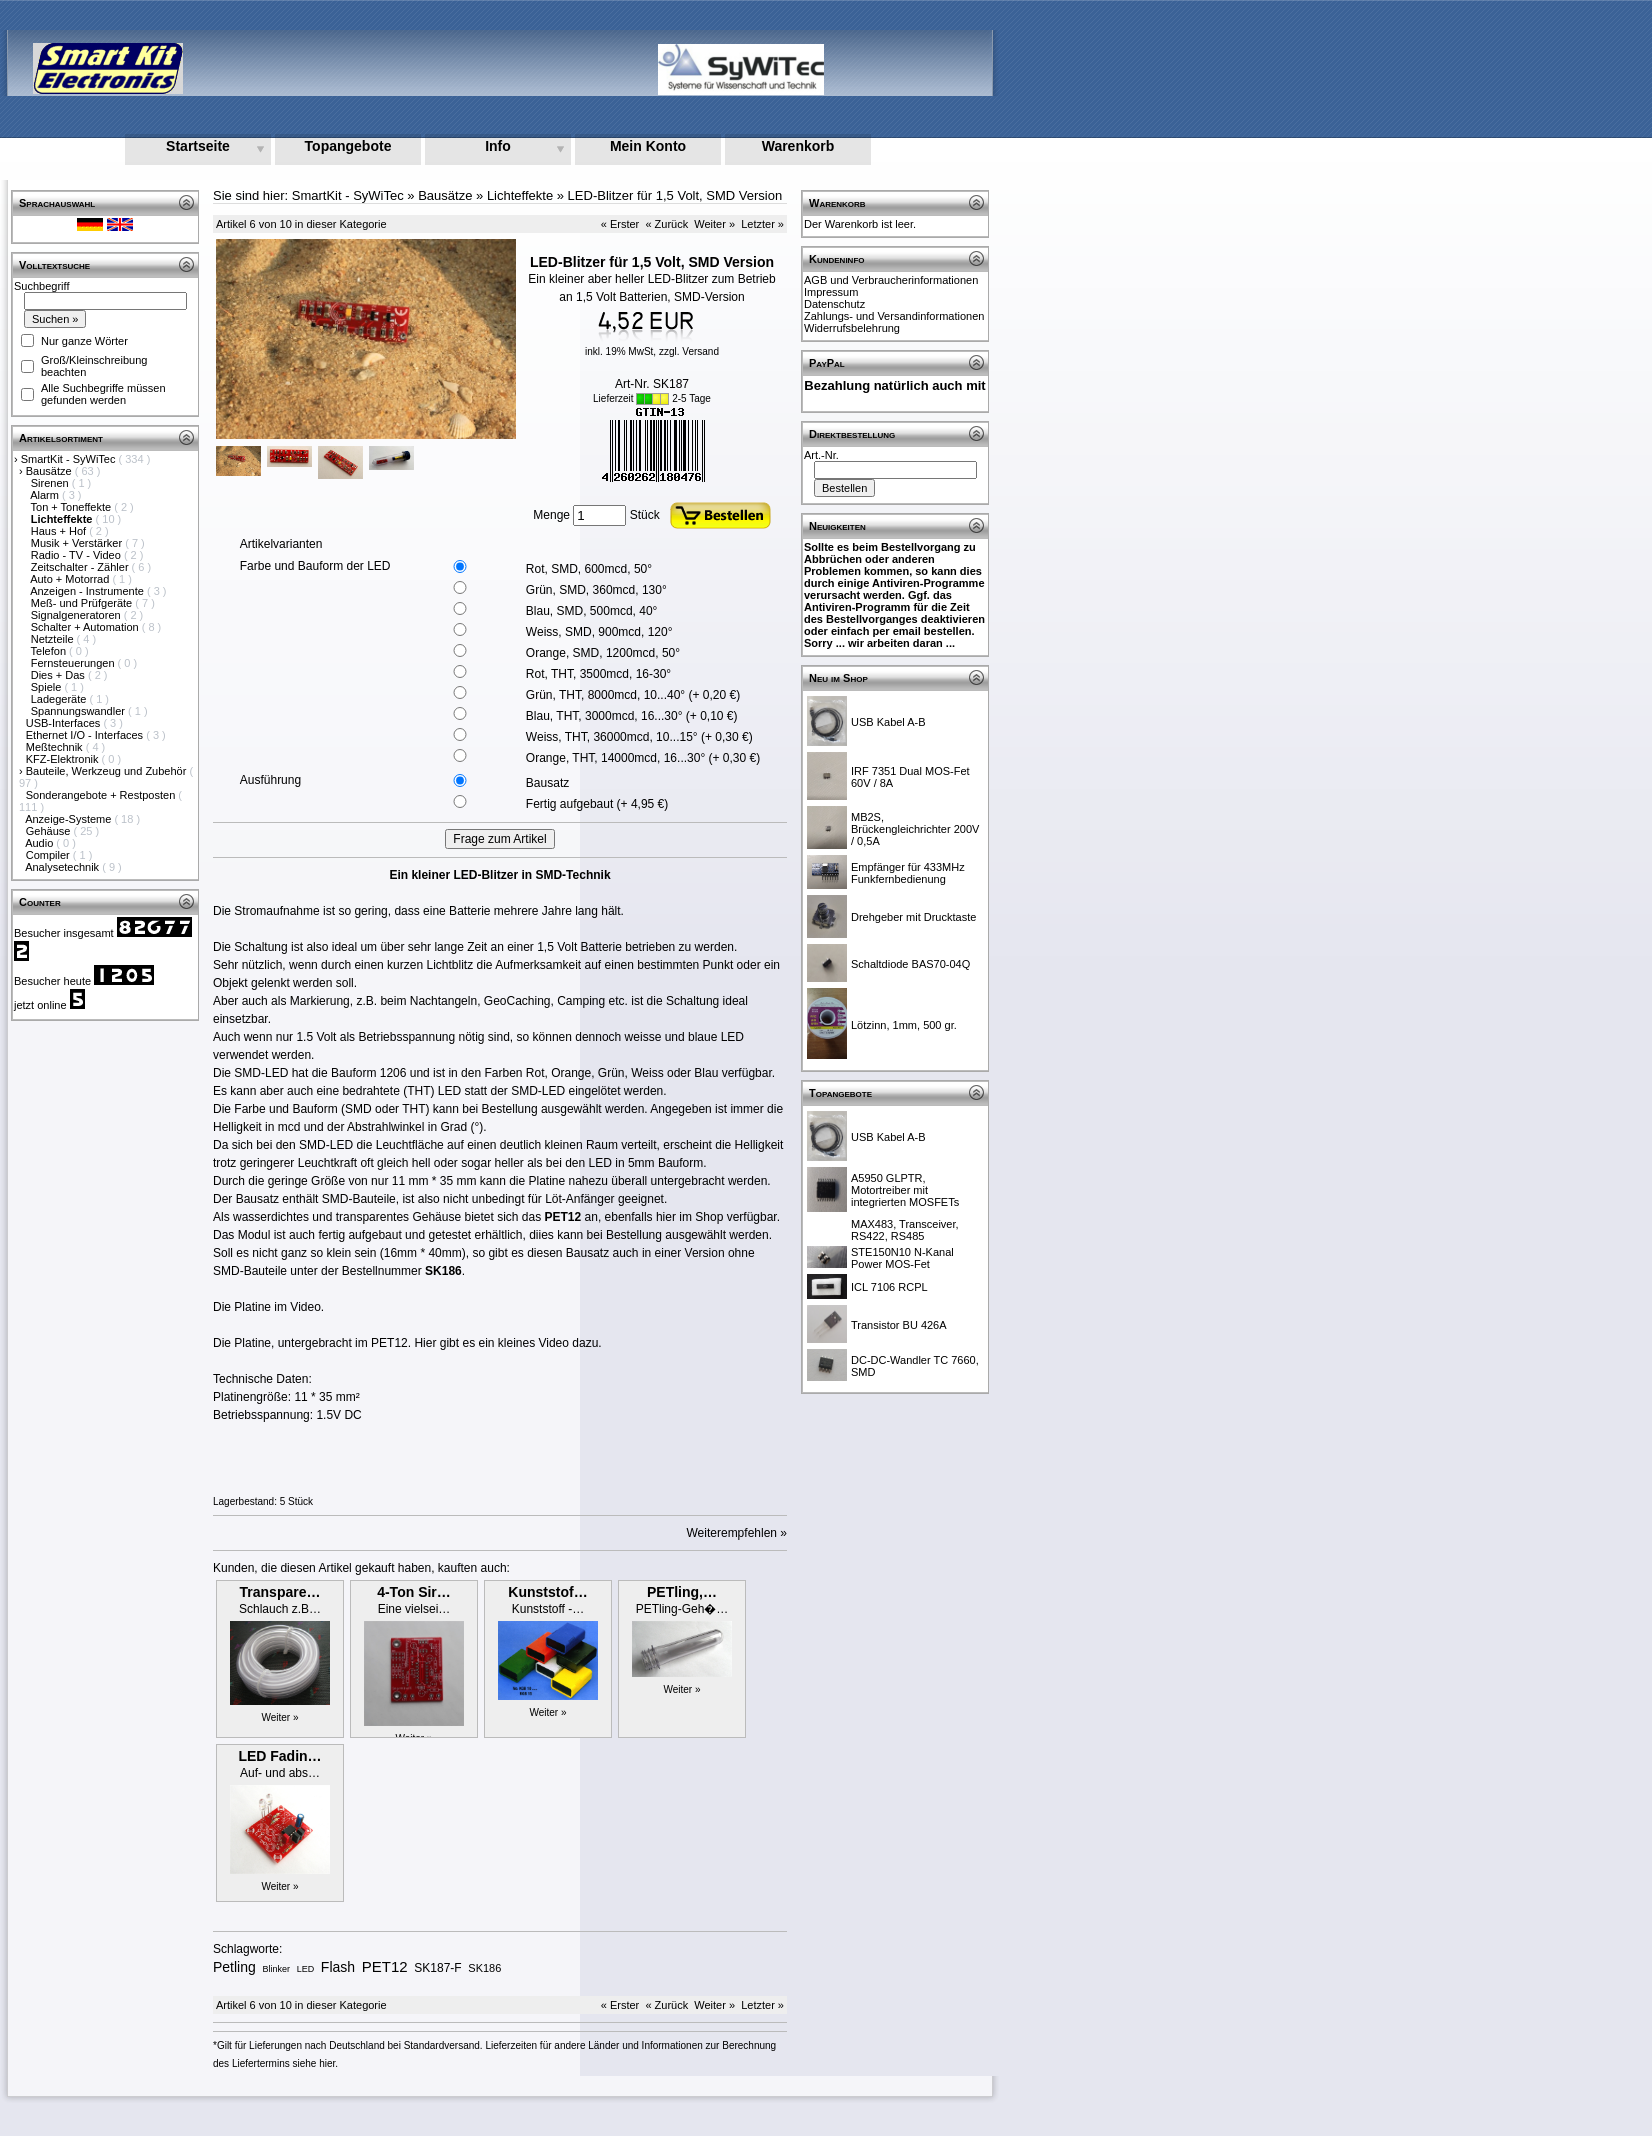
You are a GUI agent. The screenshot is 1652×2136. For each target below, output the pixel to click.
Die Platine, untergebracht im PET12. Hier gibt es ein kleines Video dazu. (407, 1343)
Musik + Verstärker (78, 543)
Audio (40, 843)
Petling (234, 1967)
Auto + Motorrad (71, 579)
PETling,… (682, 1592)
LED (306, 1969)
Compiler (49, 855)
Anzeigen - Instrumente (88, 591)
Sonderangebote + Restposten (102, 795)
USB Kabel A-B (888, 722)
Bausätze (50, 471)
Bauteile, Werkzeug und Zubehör (108, 771)
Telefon (50, 651)
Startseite (198, 146)
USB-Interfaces (65, 723)
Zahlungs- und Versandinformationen (894, 316)
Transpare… (280, 1592)
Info (498, 146)
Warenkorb (798, 146)
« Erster (620, 224)
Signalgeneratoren (77, 615)
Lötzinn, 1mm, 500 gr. (904, 1025)
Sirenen (51, 483)
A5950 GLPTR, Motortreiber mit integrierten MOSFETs (905, 1190)
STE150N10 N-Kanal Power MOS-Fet (902, 1258)
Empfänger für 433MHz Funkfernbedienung (908, 873)
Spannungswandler (79, 711)
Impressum (831, 292)
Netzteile (54, 639)
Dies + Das (59, 675)
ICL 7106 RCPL (889, 1287)
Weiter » (714, 224)
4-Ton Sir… (414, 1592)
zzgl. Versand (689, 351)
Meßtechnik (56, 747)
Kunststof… (547, 1592)
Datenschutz (834, 304)
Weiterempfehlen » (737, 1533)
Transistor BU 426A (899, 1325)
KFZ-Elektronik (64, 759)
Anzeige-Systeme (69, 819)
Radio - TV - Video (77, 555)
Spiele (48, 687)
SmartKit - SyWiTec (70, 459)
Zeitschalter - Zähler (81, 567)
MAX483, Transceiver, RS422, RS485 (905, 1230)
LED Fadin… (279, 1756)
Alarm (46, 495)
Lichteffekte (520, 195)
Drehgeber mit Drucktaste (913, 917)
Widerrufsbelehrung (852, 328)
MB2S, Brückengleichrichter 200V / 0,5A (915, 829)
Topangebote (348, 146)
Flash (338, 1967)
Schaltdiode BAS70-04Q (910, 964)
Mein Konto (648, 146)
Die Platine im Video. (268, 1307)
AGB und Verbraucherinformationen (891, 280)
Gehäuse (50, 831)
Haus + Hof (60, 531)
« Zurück (666, 224)
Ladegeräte (60, 699)
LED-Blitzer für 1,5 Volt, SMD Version (675, 195)
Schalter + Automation (86, 627)
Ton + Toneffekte (73, 507)
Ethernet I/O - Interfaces (86, 735)
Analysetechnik (63, 867)
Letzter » (762, 224)
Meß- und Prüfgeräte (83, 603)
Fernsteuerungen (74, 663)
